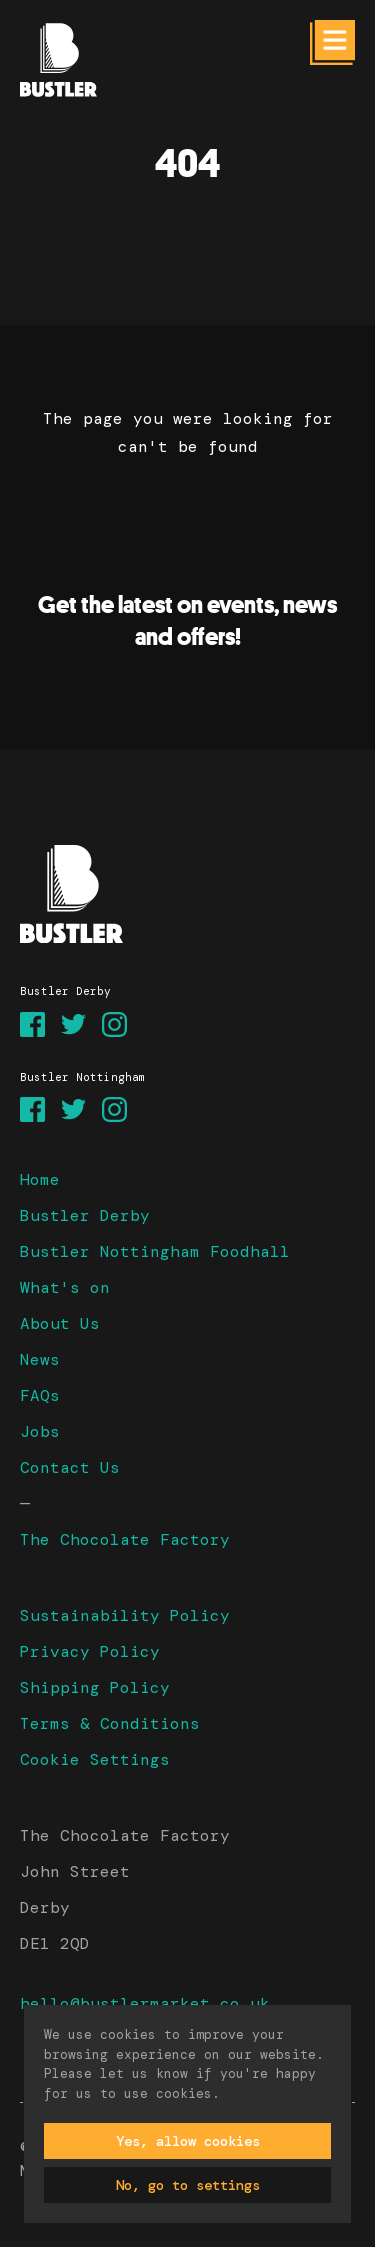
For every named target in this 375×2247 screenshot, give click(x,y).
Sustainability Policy (125, 1615)
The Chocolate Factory (125, 1539)
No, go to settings (188, 2185)
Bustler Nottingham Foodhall (155, 1251)
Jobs (40, 1431)
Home (40, 1179)
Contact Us (70, 1467)
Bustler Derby (85, 1215)
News (40, 1359)
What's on (65, 1287)
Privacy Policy (90, 1651)
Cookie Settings (95, 1759)
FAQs (40, 1395)
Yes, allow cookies (188, 2141)
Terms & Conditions (110, 1723)
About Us (60, 1323)
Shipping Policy (95, 1687)
